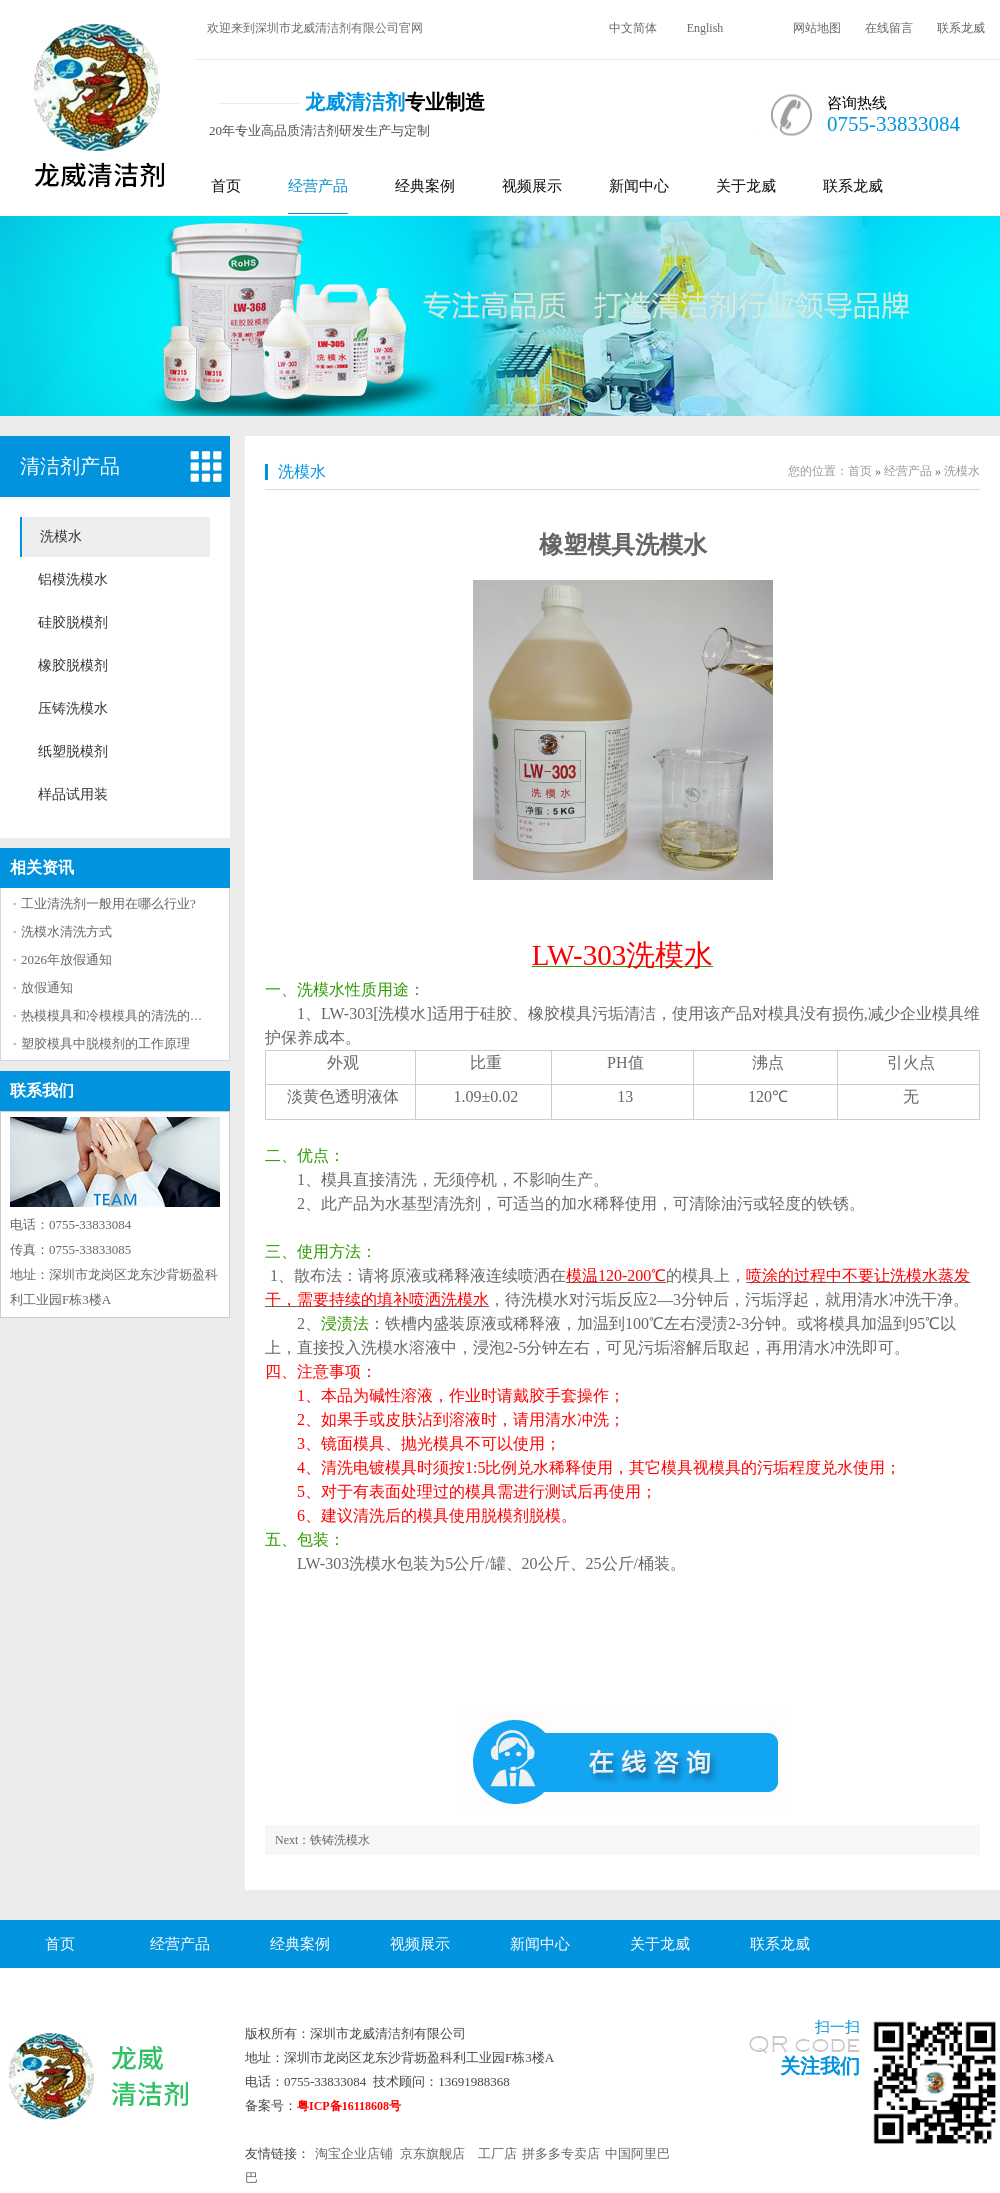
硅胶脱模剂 (73, 622)
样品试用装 (73, 794)
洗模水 (61, 536)
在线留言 (889, 28)
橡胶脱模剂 (73, 665)
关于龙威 (746, 186)
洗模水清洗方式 (66, 931)
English (705, 28)
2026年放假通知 (66, 959)
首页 (226, 186)
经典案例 (425, 186)
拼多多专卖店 (561, 2153)
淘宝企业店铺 (354, 2153)
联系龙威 (961, 28)
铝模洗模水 (73, 579)
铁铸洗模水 (340, 1840)
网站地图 (817, 28)
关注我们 (820, 2066)
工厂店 (497, 2153)
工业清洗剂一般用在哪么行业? (108, 903)
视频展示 (532, 186)
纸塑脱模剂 (73, 751)
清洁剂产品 (70, 466)
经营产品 (318, 186)
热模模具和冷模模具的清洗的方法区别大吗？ (151, 1015)
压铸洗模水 (73, 708)
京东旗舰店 (432, 2153)
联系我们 (42, 1090)
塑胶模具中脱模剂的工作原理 (105, 1043)
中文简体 (633, 28)
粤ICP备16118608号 (349, 2106)
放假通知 (47, 987)
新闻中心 (639, 186)
